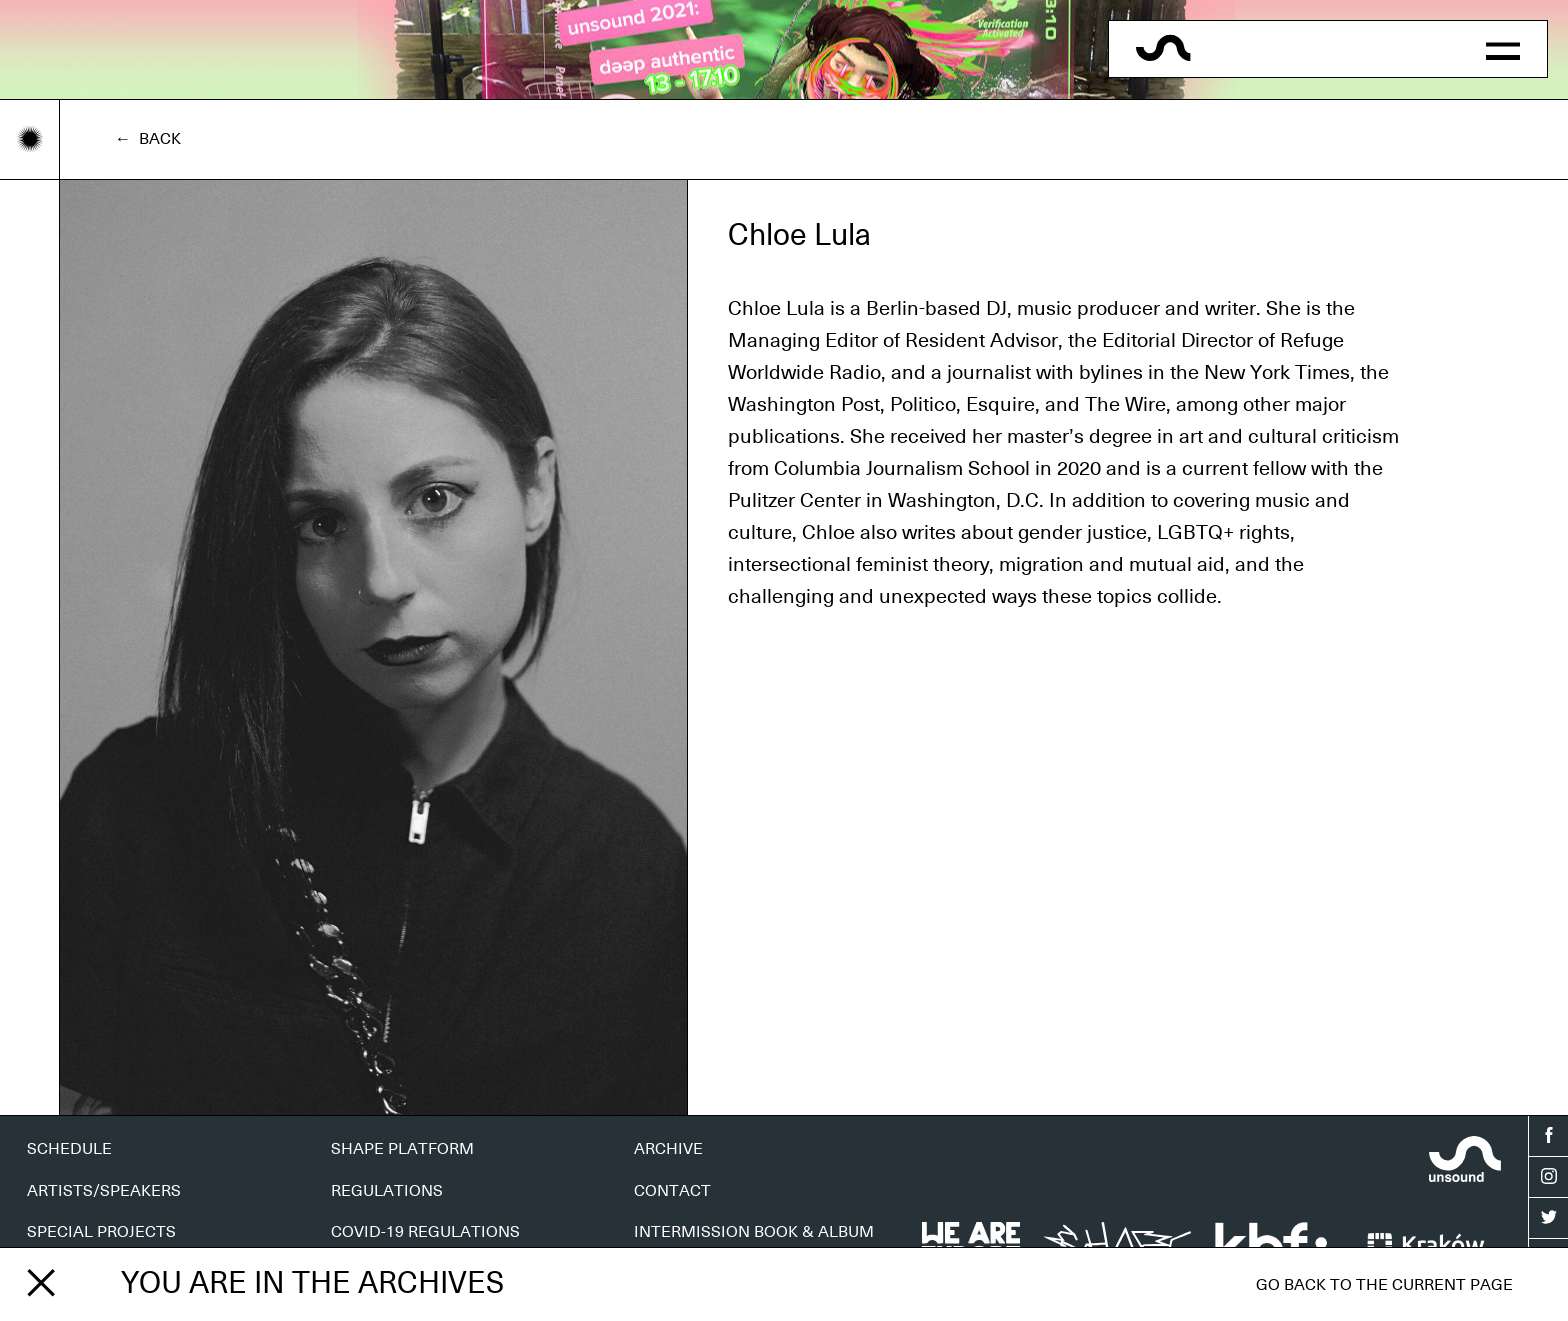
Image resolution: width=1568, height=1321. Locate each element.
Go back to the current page (1384, 1285)
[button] (1502, 49)
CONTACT (672, 1191)
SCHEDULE (69, 1149)
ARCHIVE (668, 1149)
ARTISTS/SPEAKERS (104, 1191)
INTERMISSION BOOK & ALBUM (754, 1232)
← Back (148, 139)
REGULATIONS (387, 1191)
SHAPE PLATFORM (402, 1149)
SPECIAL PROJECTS (101, 1232)
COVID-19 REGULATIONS (425, 1232)
